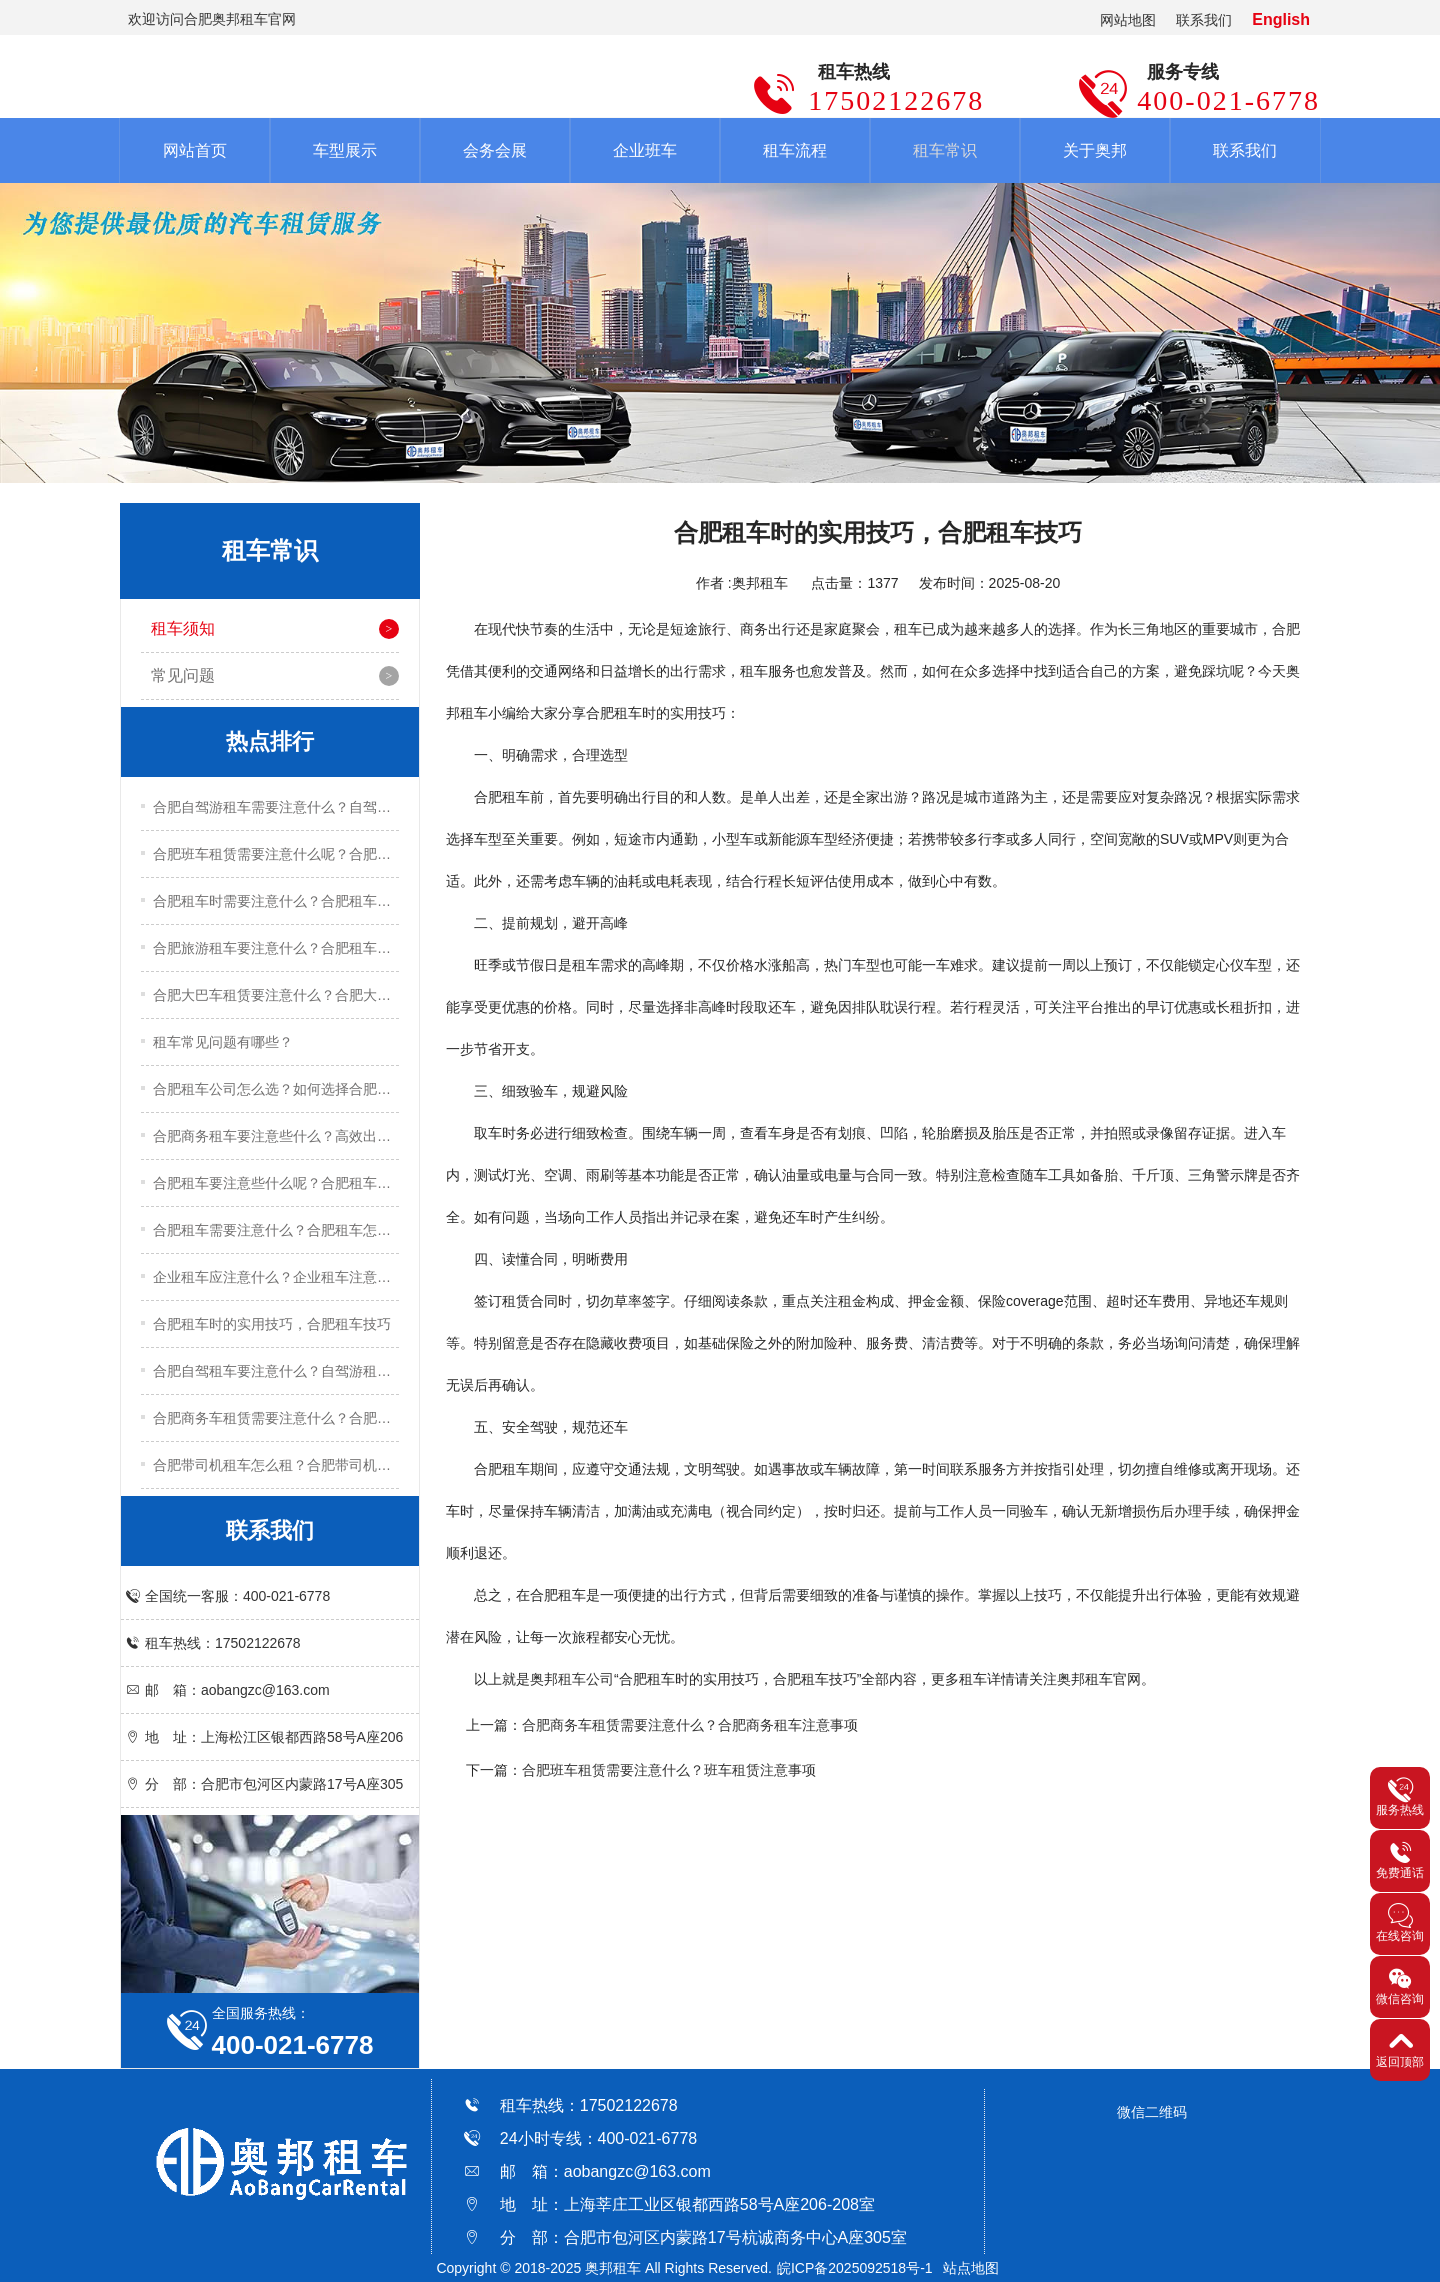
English (1281, 19)
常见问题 (183, 675)
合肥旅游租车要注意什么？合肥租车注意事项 (276, 948)
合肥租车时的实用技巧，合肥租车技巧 (272, 1324)
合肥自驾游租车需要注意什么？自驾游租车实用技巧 (276, 807)
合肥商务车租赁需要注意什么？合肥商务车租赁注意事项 (276, 1418)
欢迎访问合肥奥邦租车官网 (212, 19)
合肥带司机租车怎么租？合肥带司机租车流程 (276, 1465)
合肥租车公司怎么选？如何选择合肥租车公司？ (276, 1089)
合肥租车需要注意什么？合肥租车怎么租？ (276, 1230)
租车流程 (795, 150)
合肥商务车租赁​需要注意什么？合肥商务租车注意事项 (690, 1725)
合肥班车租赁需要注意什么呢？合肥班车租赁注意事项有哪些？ (276, 854)
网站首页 (195, 150)
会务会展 (495, 150)
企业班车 (645, 150)
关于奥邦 (1095, 150)
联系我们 (1204, 20)
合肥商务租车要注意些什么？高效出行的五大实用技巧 (276, 1136)
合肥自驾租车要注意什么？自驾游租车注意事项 (276, 1371)
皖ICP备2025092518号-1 (855, 2268)
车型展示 (345, 150)
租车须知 (183, 628)
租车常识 (945, 150)
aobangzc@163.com (637, 2171)
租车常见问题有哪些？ (223, 1042)
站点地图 (971, 2268)
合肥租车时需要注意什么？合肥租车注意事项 (276, 901)
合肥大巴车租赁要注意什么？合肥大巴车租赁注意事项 (276, 995)
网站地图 (1128, 20)
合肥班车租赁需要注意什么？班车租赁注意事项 (669, 1770)
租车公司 (586, 1679)
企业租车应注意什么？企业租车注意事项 (276, 1277)
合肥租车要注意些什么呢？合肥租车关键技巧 (276, 1183)
